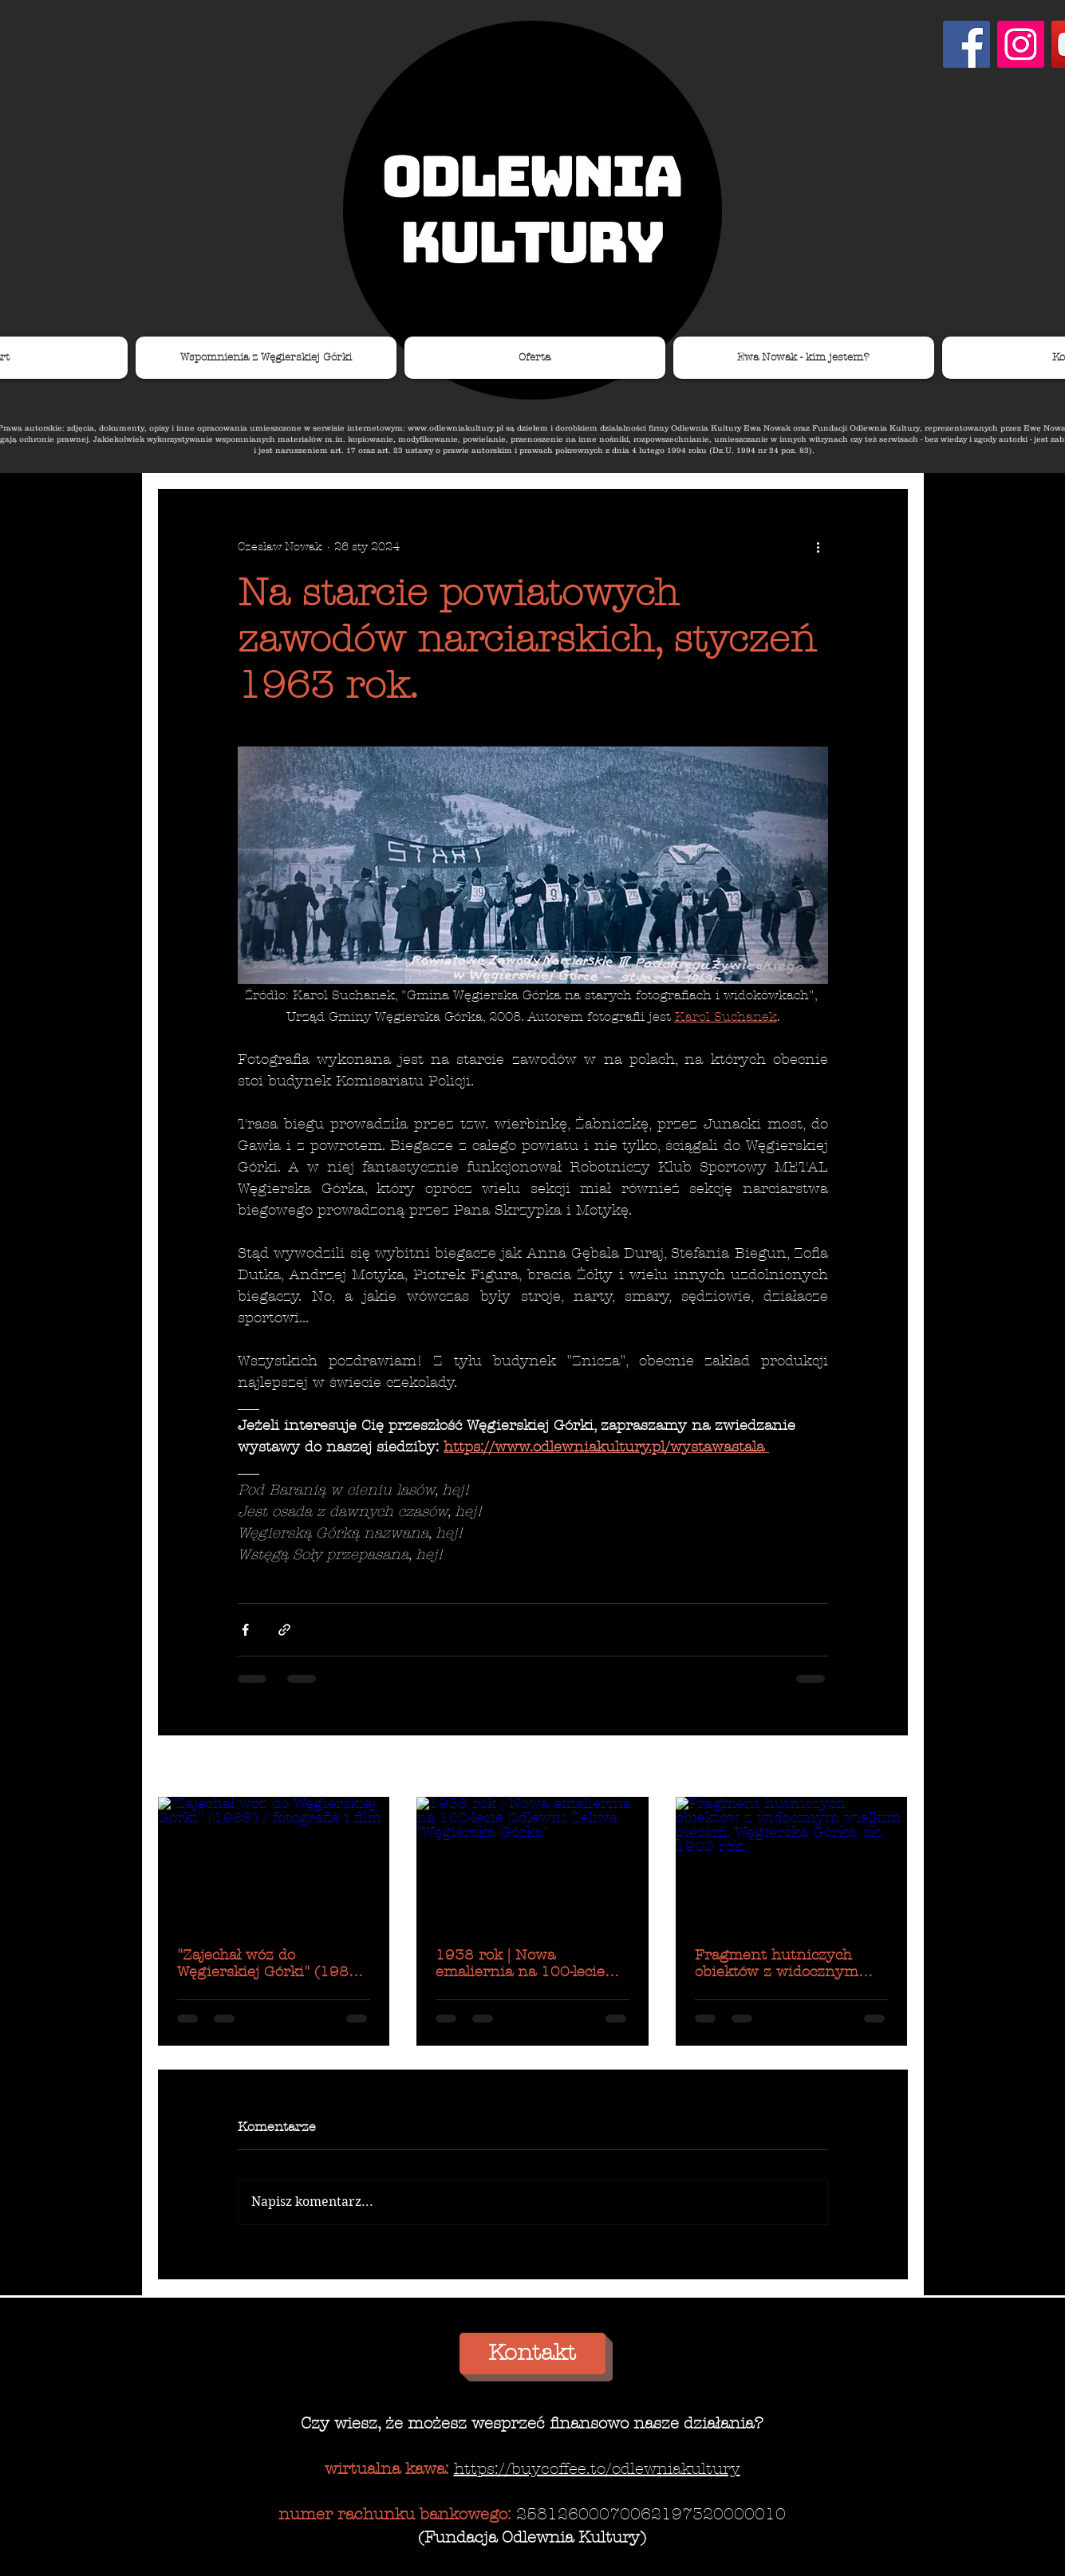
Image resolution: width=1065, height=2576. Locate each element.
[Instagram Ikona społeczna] (1020, 44)
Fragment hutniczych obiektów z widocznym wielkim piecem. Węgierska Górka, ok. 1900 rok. (790, 1963)
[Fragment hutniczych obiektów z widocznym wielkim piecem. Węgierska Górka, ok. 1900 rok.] (792, 1862)
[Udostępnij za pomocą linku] (284, 1629)
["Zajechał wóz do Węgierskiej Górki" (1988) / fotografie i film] (274, 1862)
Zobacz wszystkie (860, 1767)
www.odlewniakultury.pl (455, 427)
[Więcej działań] (818, 546)
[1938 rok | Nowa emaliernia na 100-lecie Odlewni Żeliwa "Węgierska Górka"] (532, 1862)
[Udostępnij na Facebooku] (245, 1629)
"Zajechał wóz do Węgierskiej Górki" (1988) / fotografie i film (270, 1963)
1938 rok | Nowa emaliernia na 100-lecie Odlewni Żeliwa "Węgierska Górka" (532, 1963)
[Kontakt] (532, 2353)
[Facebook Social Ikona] (966, 44)
